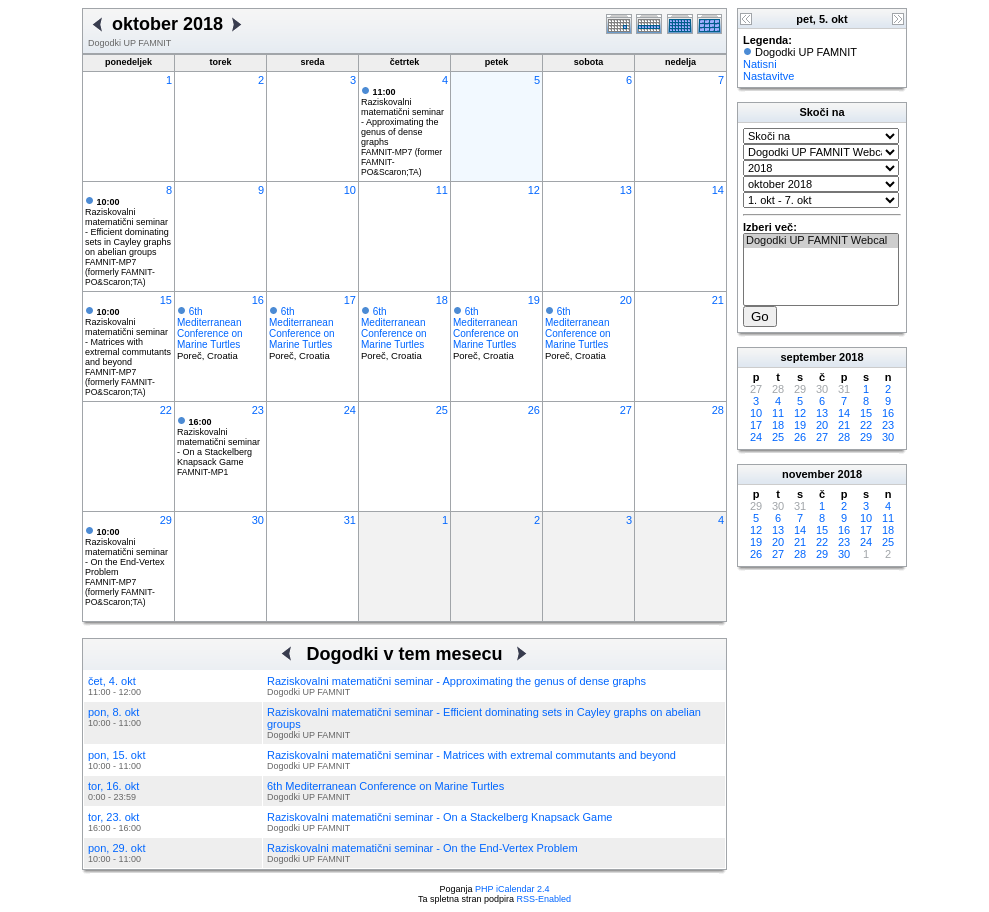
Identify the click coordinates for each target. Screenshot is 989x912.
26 (534, 410)
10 (350, 190)
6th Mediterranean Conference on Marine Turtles (210, 328)
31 (350, 520)
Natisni (760, 64)
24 (350, 410)
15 (166, 300)
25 (442, 410)
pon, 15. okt (117, 755)
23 (258, 410)
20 (626, 300)
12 (534, 190)
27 (626, 410)
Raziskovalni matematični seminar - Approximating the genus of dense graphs (402, 117)
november (808, 474)
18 (442, 300)
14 (718, 190)
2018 (851, 357)
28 (718, 410)
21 (718, 300)
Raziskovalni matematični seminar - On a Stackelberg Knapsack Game (218, 442)
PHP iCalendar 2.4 (512, 889)
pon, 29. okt (117, 848)
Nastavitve (768, 76)
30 (258, 520)
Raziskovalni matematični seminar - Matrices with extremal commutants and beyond (128, 337)
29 (166, 520)
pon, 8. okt (113, 712)
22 (166, 410)
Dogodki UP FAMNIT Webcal (821, 241)
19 (534, 300)
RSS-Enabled (544, 899)
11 (442, 190)
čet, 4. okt (112, 681)
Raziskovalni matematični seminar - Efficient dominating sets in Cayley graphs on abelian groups (128, 227)
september (808, 357)
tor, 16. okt (113, 786)
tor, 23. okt (113, 817)
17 (350, 300)
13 (626, 190)
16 (258, 300)
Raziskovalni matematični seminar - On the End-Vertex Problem (126, 552)
